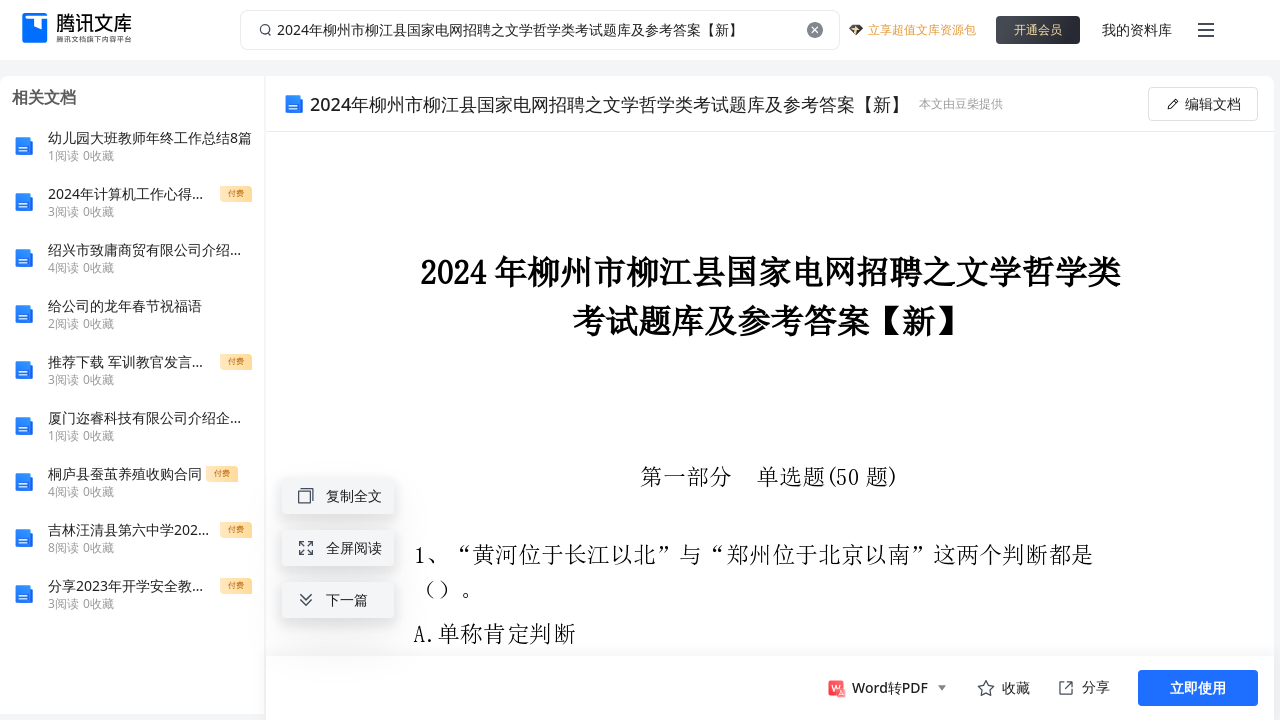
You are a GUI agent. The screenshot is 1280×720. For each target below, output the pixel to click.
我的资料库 (1137, 29)
